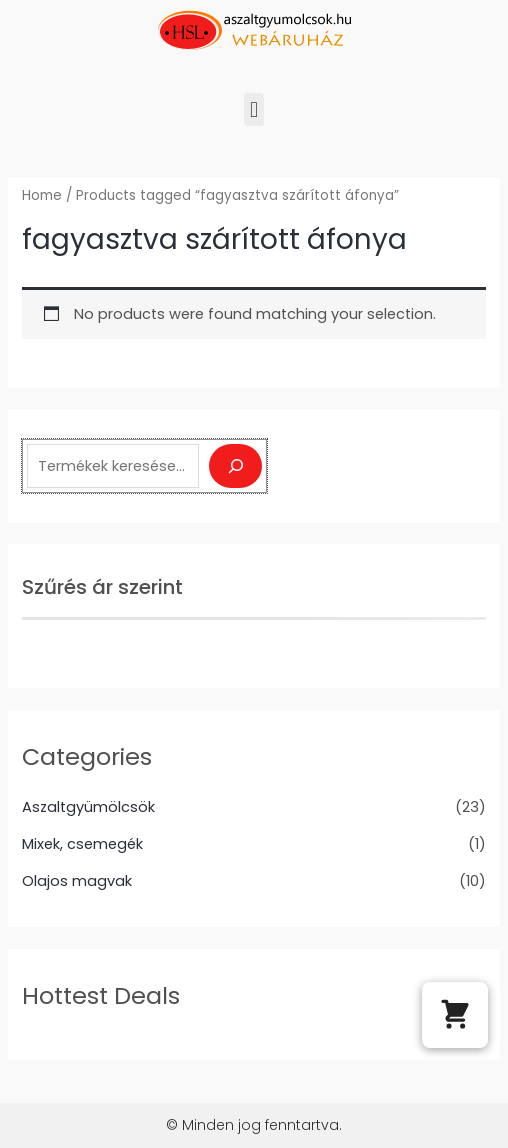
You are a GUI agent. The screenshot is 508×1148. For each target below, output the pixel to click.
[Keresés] (235, 466)
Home (42, 195)
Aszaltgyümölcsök (88, 807)
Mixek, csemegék (82, 844)
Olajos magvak (77, 881)
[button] (253, 109)
